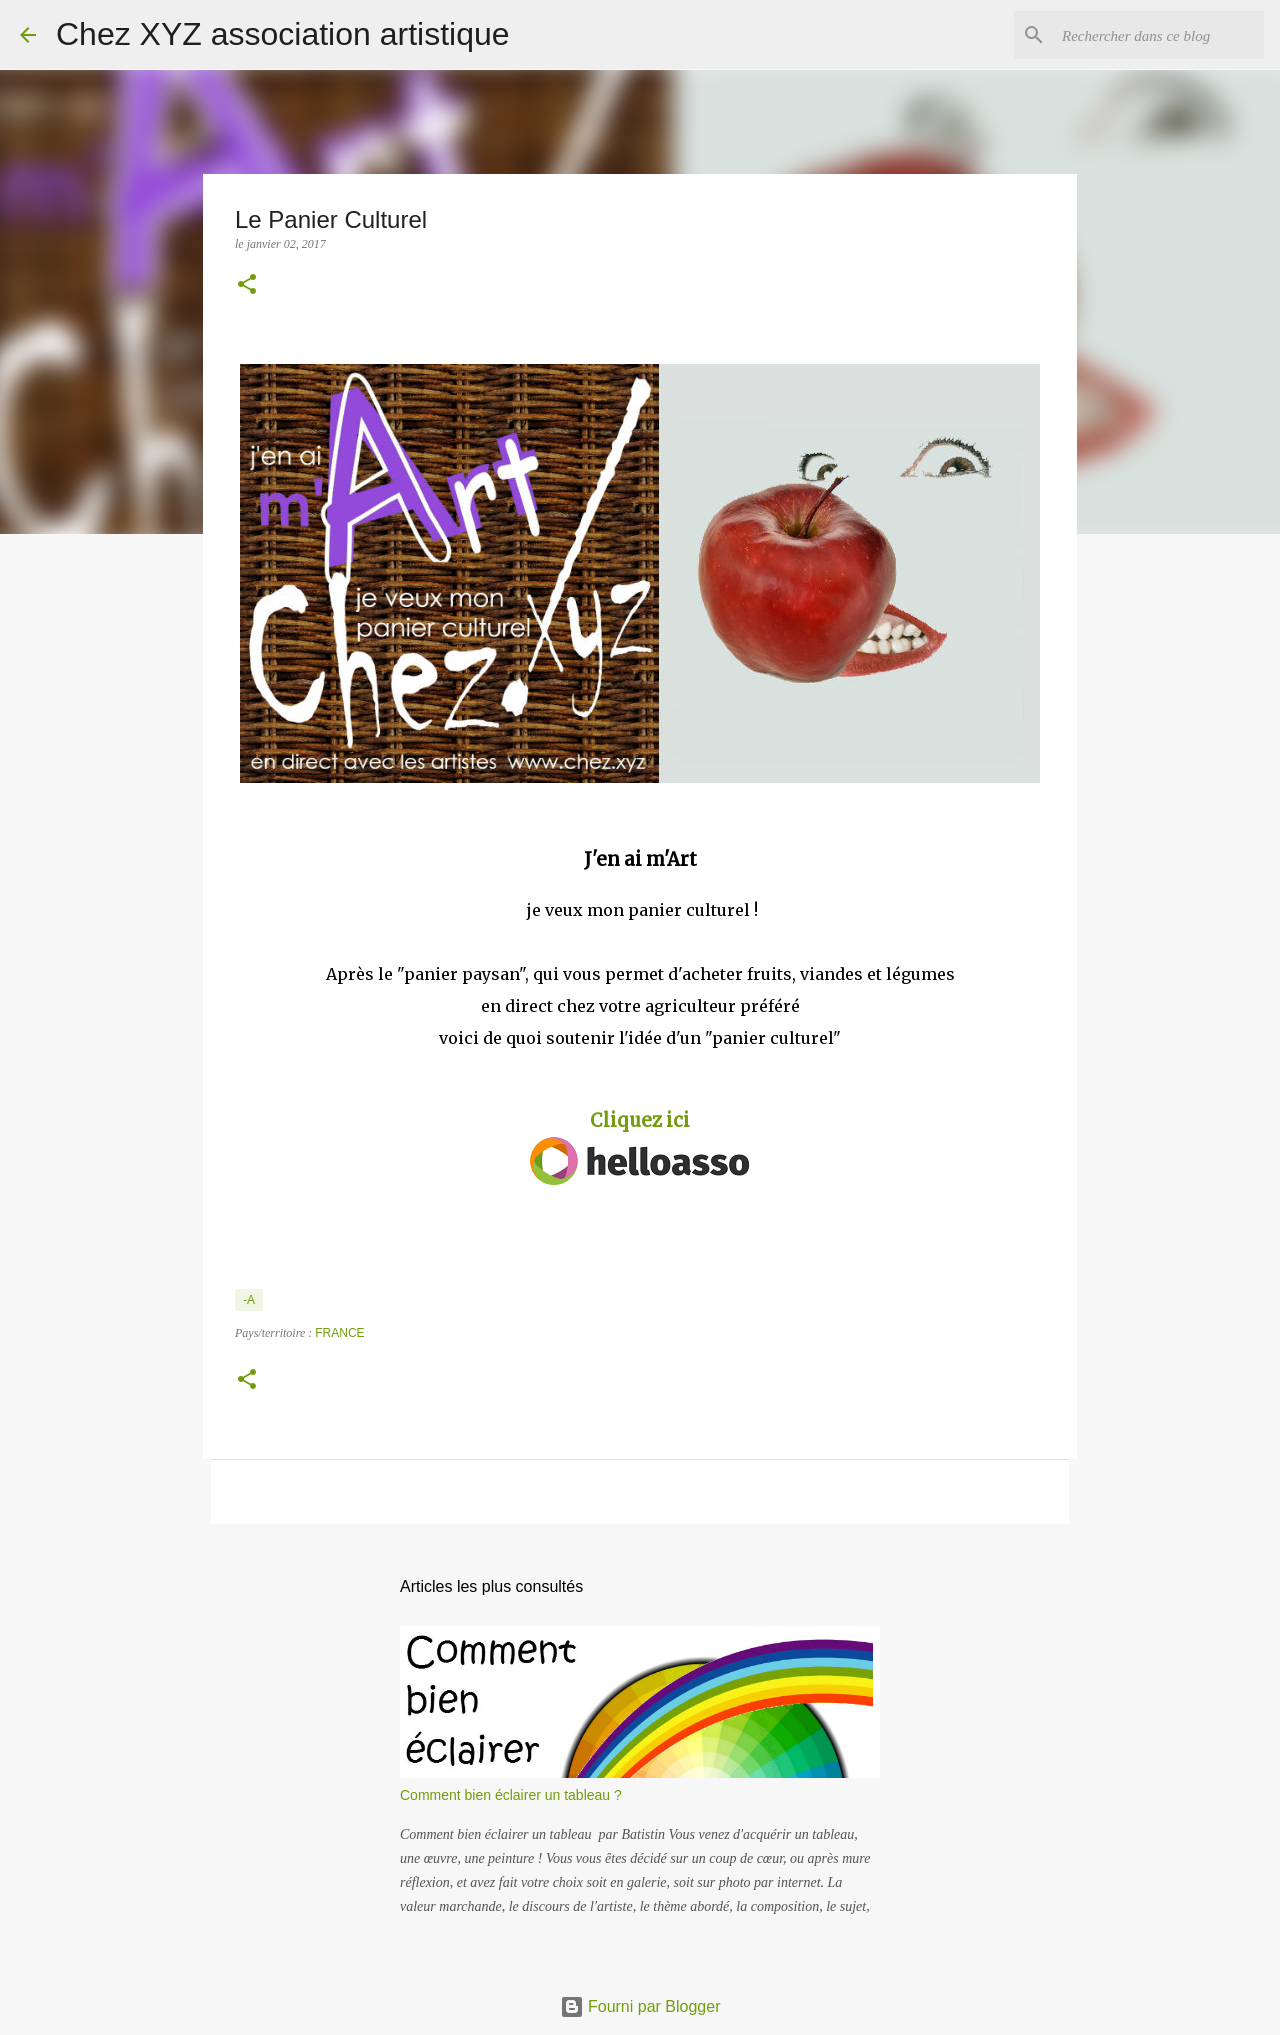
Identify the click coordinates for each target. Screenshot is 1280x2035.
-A (249, 1300)
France (339, 1333)
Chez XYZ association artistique (283, 34)
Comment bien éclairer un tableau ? (511, 1795)
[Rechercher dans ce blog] (1159, 35)
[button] (247, 285)
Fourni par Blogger (640, 2006)
